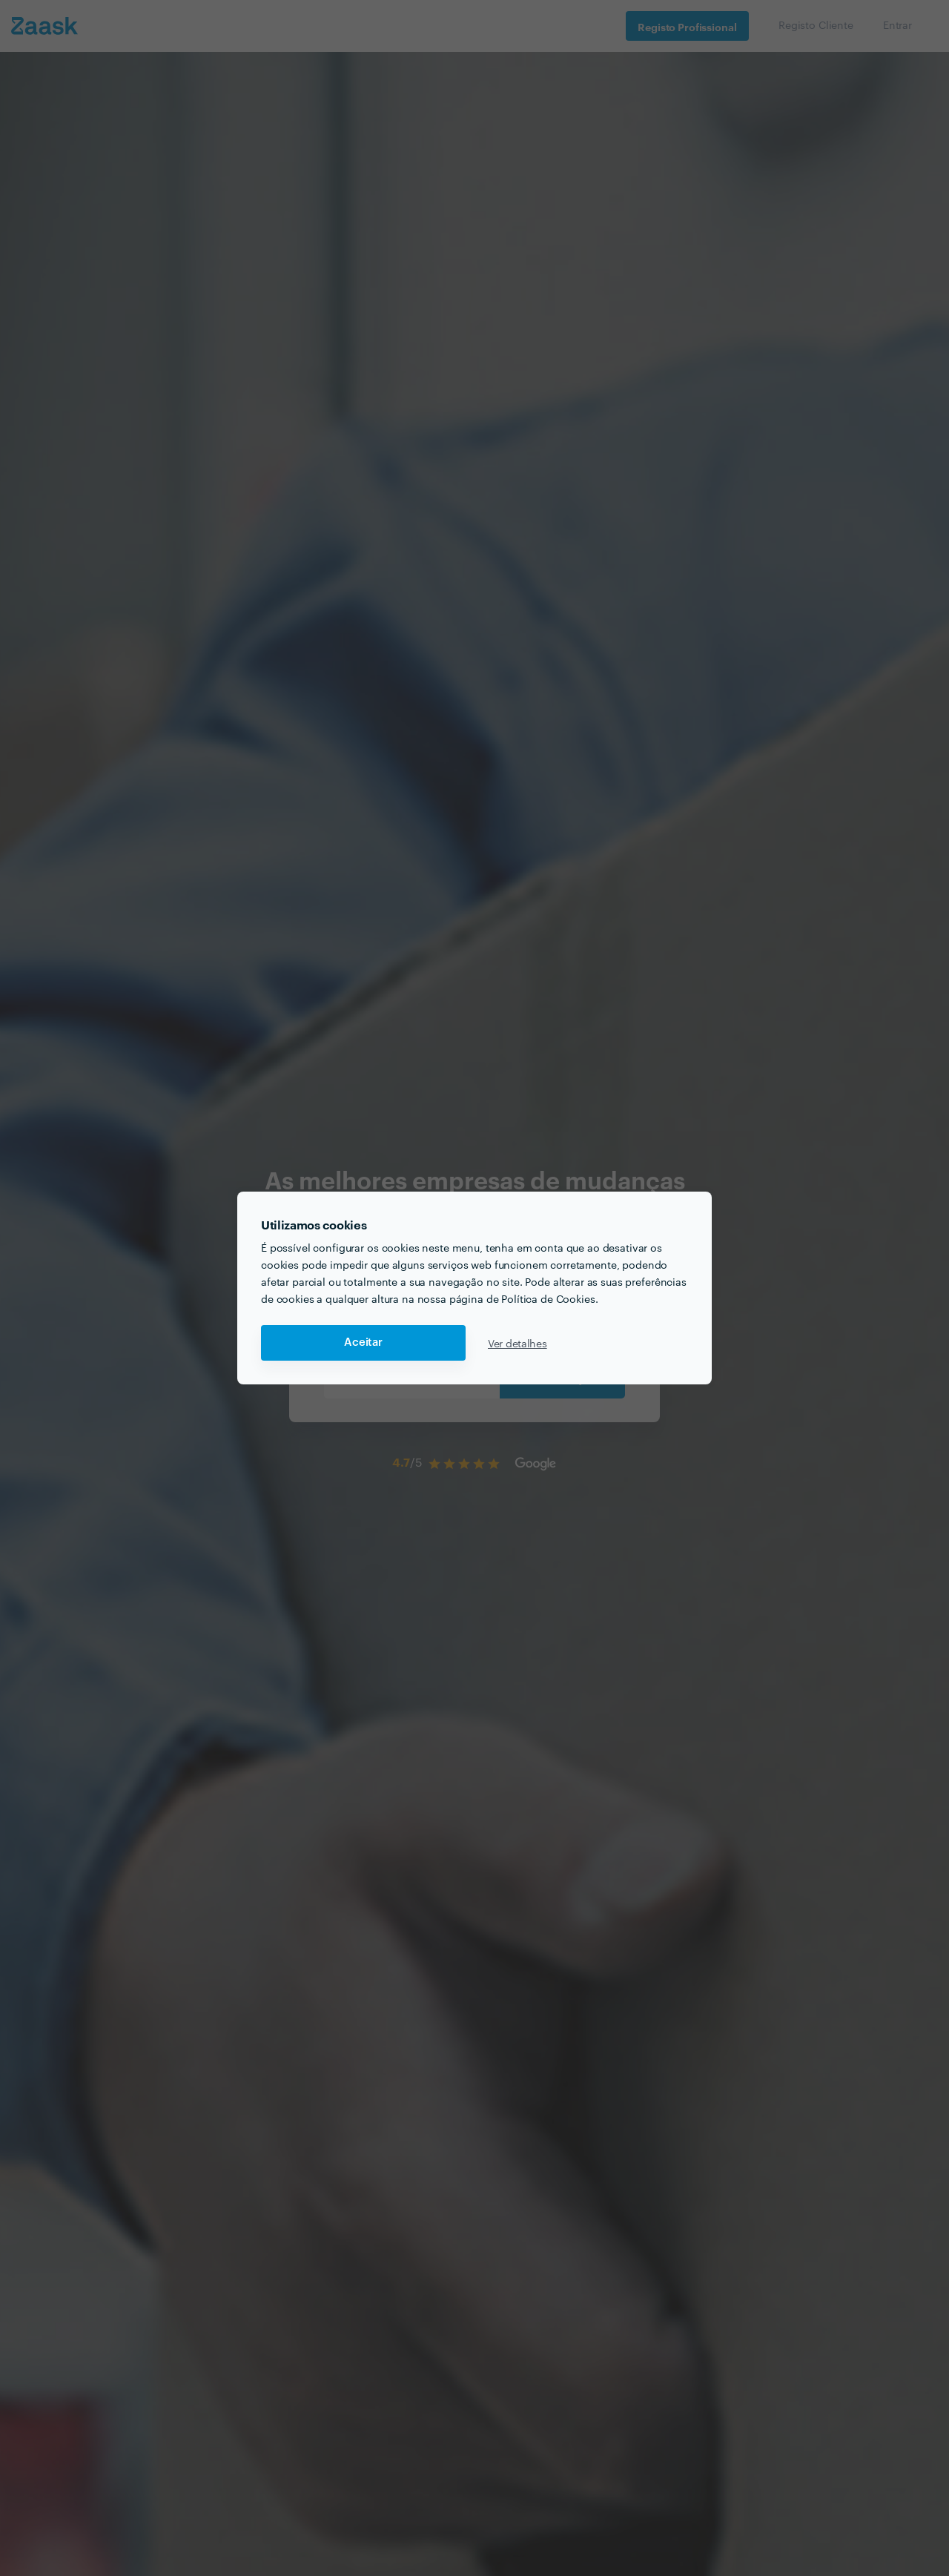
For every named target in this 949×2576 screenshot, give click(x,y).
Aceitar (363, 1342)
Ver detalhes (517, 1342)
